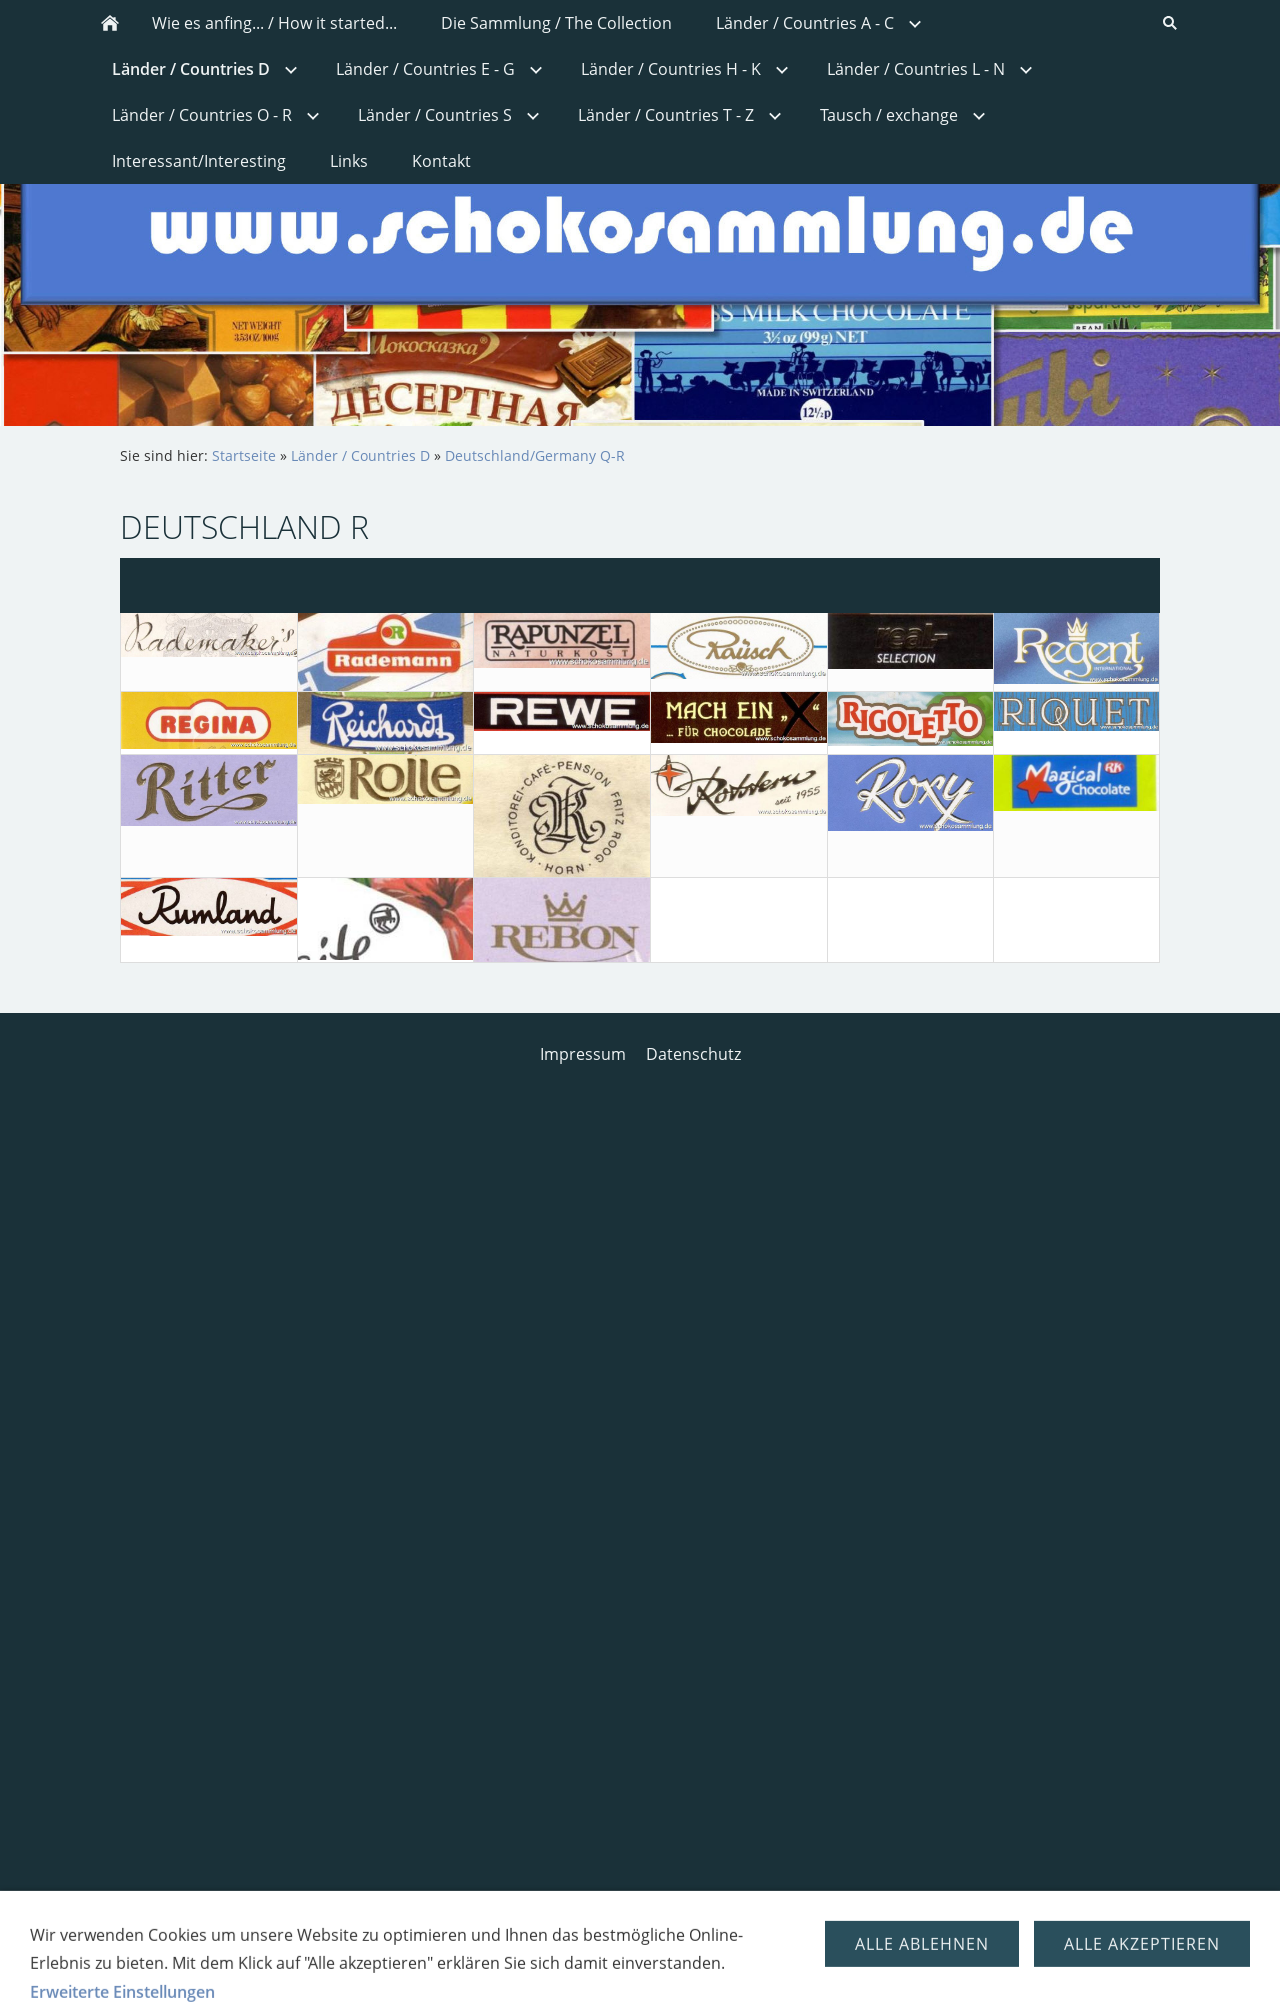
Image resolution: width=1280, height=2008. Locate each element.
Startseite (244, 455)
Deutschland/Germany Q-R (535, 455)
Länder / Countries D (360, 455)
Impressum (583, 1054)
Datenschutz (693, 1054)
